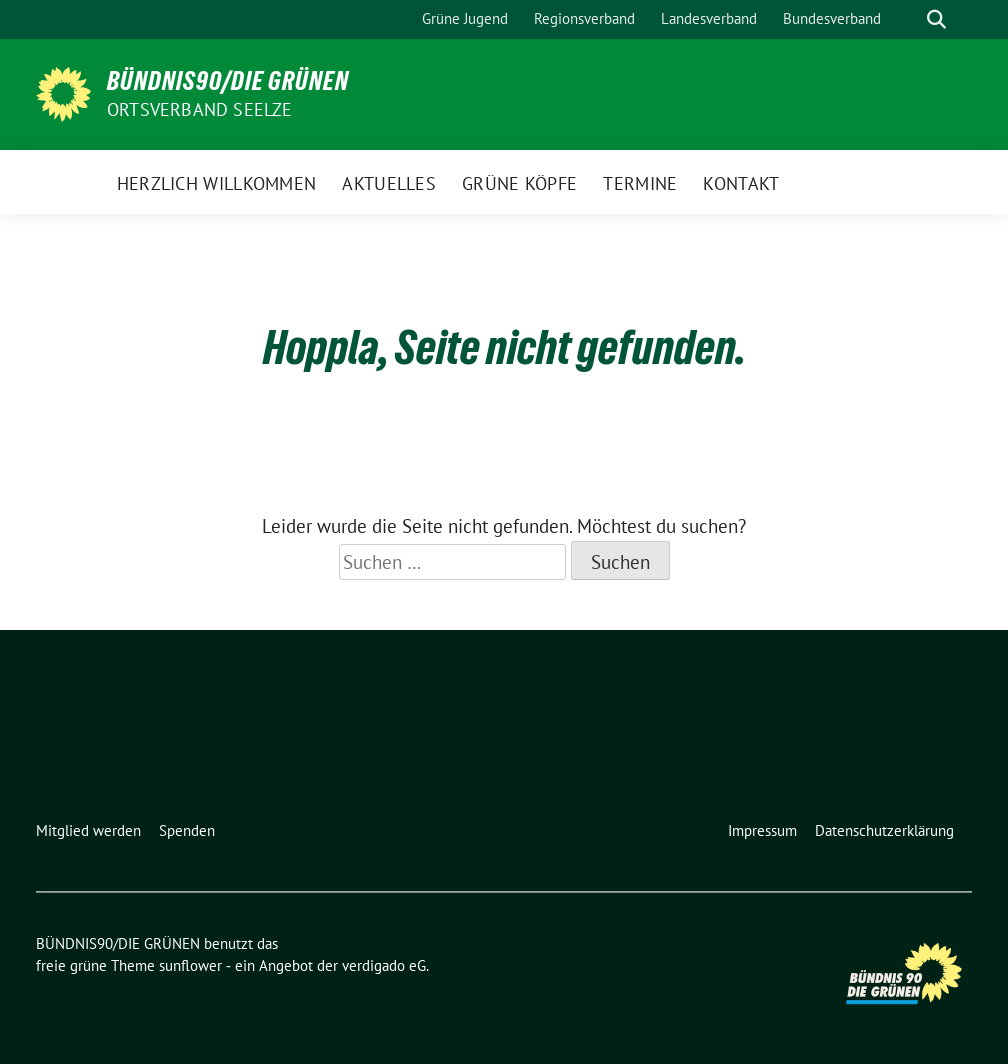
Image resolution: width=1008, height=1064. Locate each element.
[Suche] (908, 19)
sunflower (190, 965)
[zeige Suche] (936, 19)
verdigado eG (384, 965)
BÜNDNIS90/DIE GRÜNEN (228, 81)
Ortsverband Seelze (200, 109)
